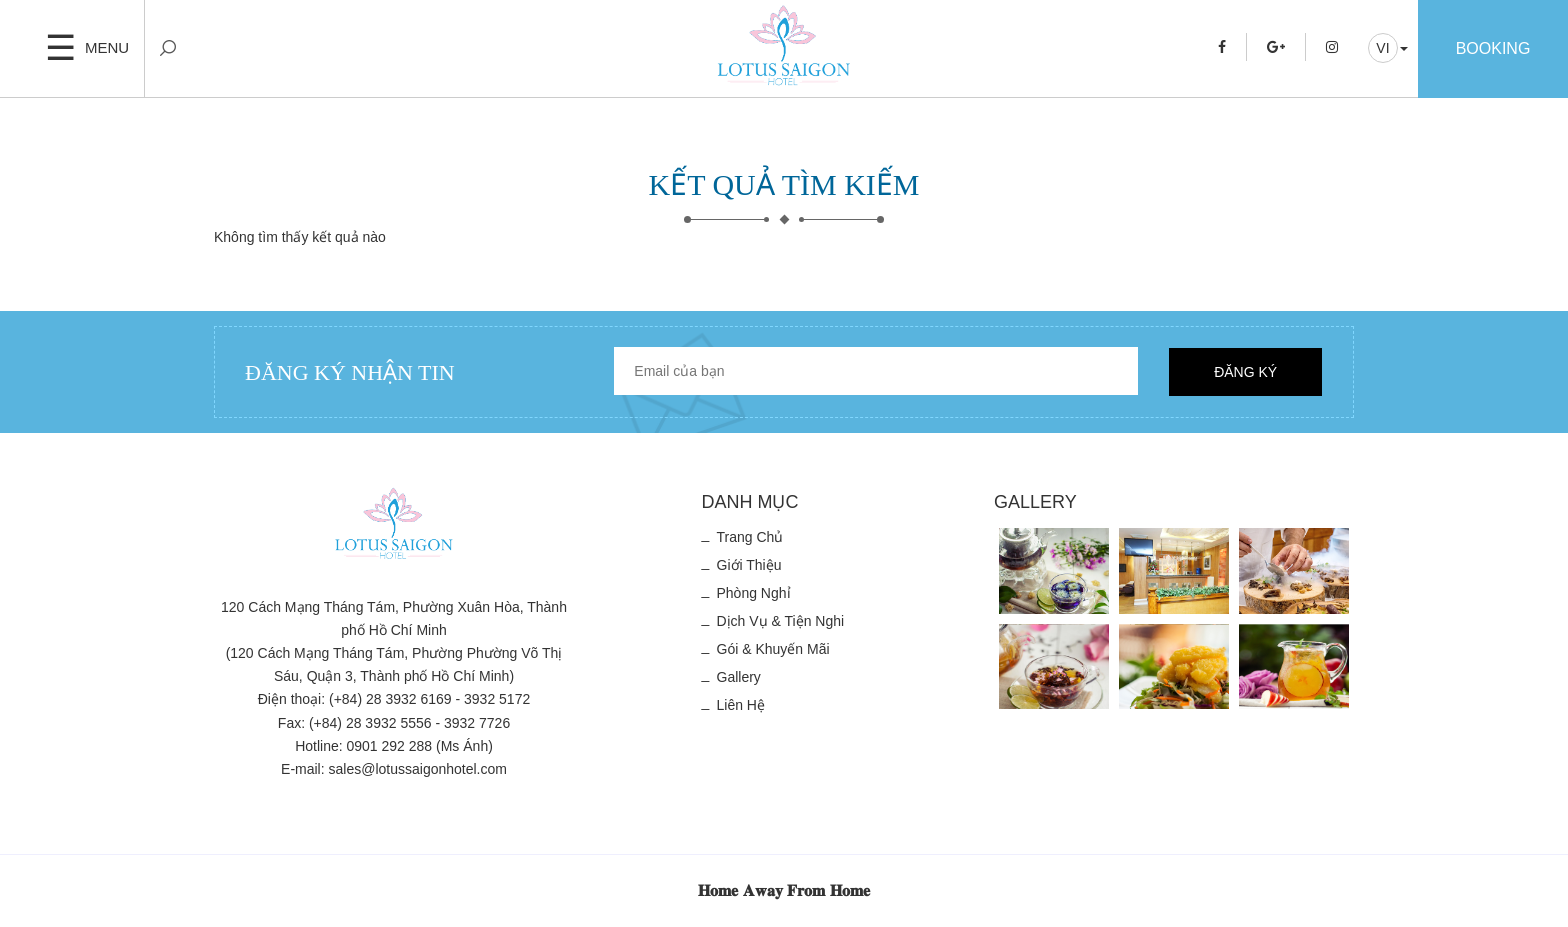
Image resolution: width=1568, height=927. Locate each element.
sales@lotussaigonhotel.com (418, 769)
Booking (1493, 48)
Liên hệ (741, 705)
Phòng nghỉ (754, 593)
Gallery (739, 677)
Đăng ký (1245, 372)
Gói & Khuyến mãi (773, 649)
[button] (1388, 48)
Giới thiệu (749, 565)
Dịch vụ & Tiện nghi (781, 621)
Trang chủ (750, 537)
